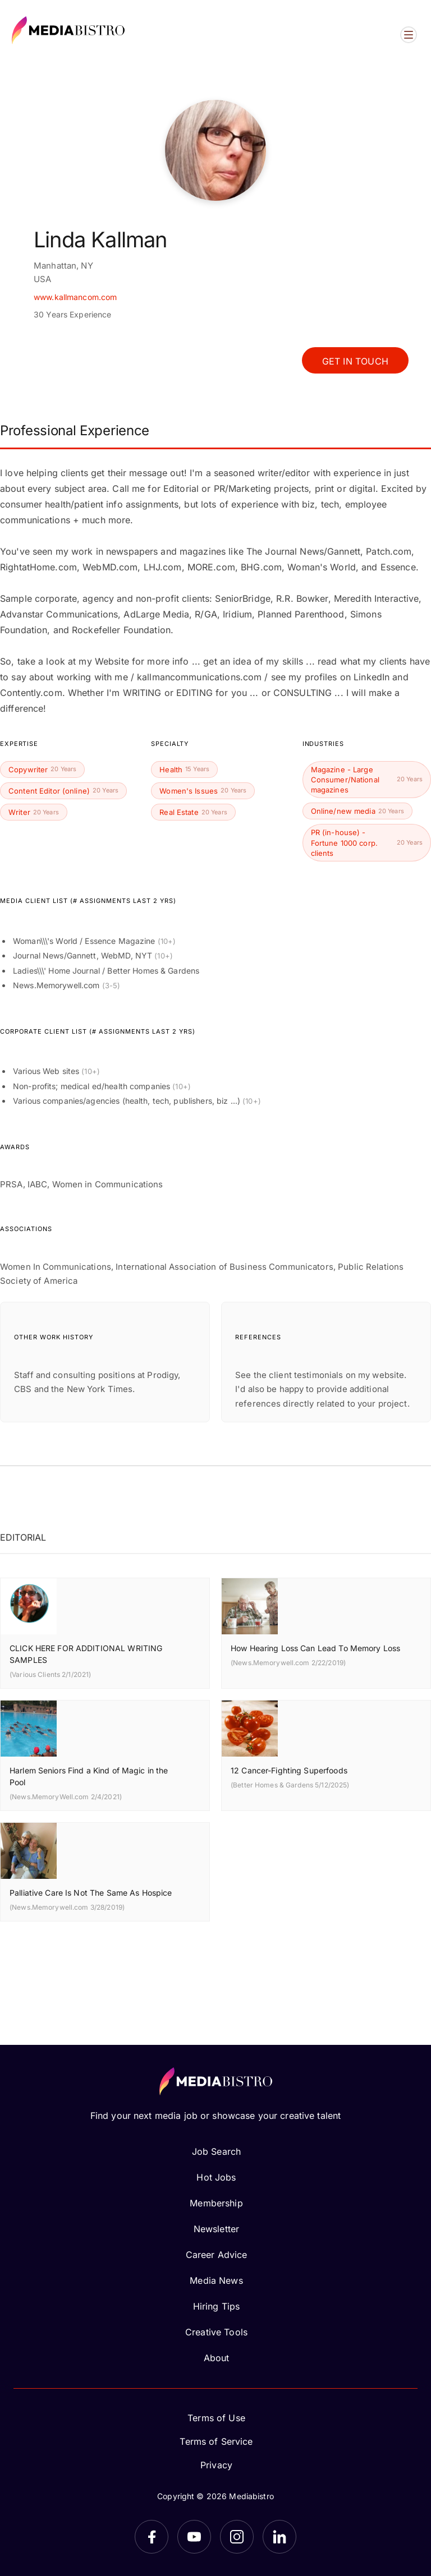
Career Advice (216, 2254)
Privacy (216, 2465)
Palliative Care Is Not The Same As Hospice (91, 1892)
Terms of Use (216, 2417)
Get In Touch (355, 361)
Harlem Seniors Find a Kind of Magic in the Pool (89, 1776)
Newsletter (216, 2228)
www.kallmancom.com (75, 297)
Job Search (216, 2151)
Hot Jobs (216, 2177)
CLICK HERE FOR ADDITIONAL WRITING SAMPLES (86, 1654)
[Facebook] (151, 2537)
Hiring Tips (216, 2306)
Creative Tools (216, 2332)
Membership (216, 2203)
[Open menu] (408, 34)
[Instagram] (237, 2537)
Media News (216, 2280)
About (217, 2357)
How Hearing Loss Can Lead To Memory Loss (315, 1648)
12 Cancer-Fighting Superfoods (289, 1770)
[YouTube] (194, 2537)
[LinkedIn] (279, 2537)
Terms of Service (216, 2441)
